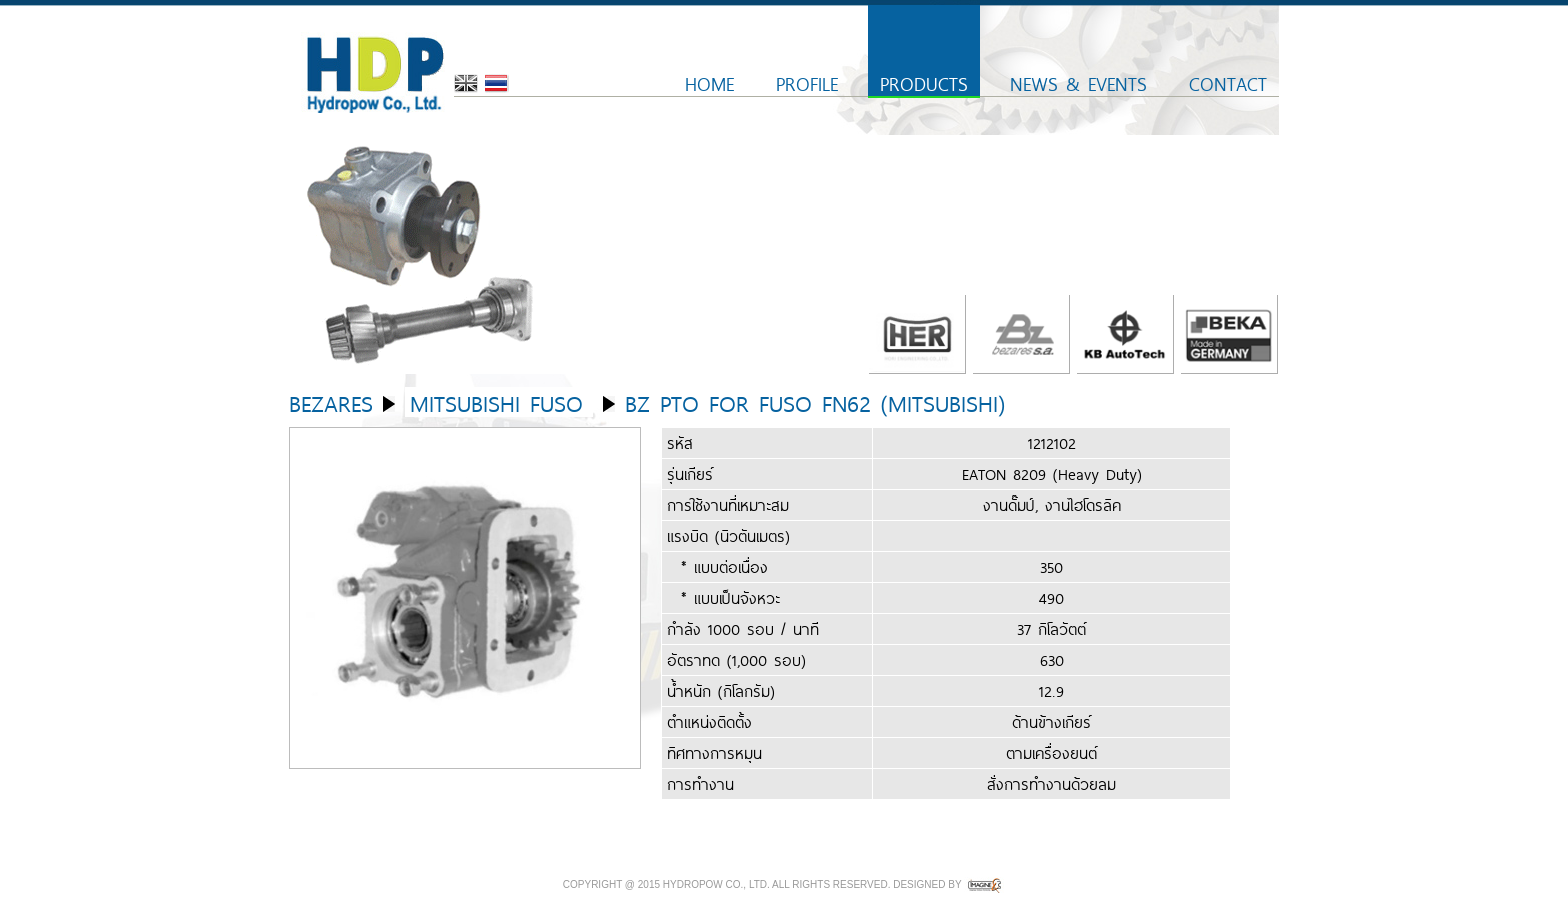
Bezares (331, 402)
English (466, 83)
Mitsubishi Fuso (496, 402)
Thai (497, 83)
